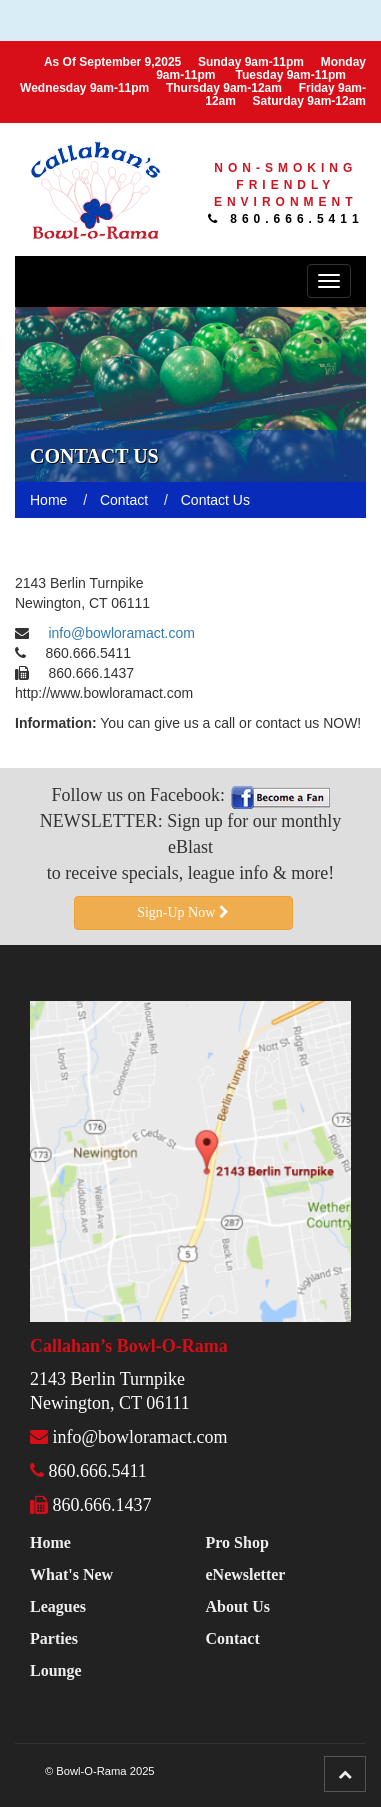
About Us (238, 1606)
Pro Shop (237, 1542)
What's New (71, 1574)
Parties (54, 1638)
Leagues (58, 1606)
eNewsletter (246, 1574)
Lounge (56, 1670)
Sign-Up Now (183, 912)
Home (50, 1542)
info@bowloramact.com (121, 633)
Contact (233, 1638)
